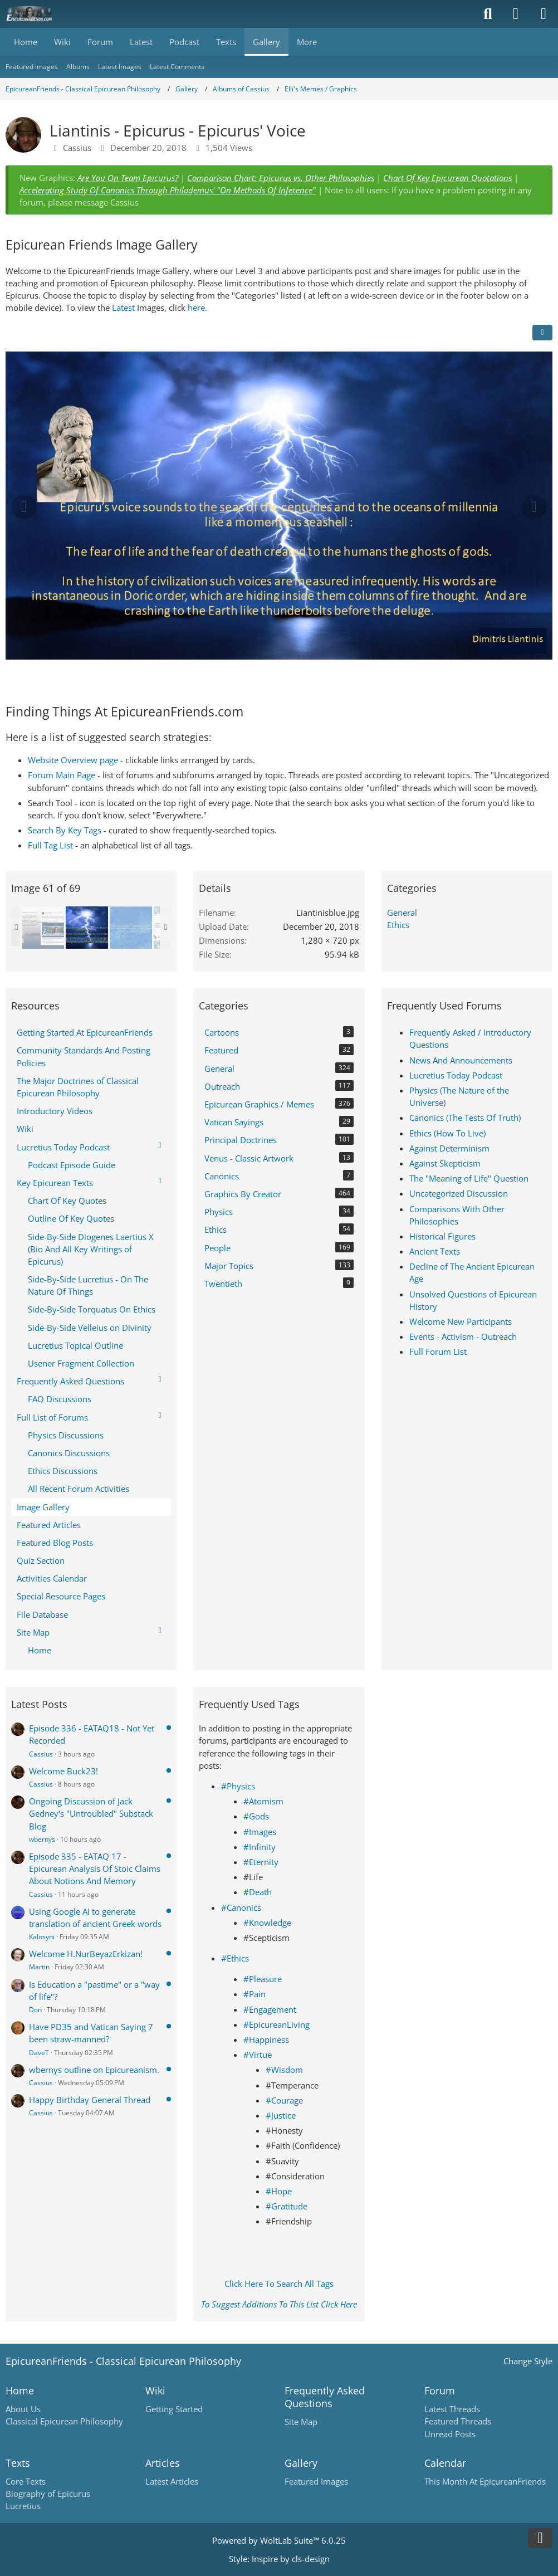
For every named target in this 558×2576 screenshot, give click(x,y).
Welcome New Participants (460, 1321)
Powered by (279, 2540)
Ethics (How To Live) (447, 1133)
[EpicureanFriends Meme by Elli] (43, 927)
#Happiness (266, 2039)
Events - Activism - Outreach (463, 1336)
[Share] (542, 332)
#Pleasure (262, 1978)
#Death (257, 1891)
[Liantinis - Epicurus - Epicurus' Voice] (87, 927)
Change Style (527, 2361)
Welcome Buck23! (63, 1771)
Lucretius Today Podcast (455, 1075)
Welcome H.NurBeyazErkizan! (86, 1953)
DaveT (39, 2052)
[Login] (516, 14)
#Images (259, 1831)
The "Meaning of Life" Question (468, 1178)
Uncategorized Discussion (458, 1193)
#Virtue (257, 2054)
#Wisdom (284, 2069)
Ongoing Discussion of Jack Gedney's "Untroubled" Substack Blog (91, 1813)
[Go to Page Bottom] (540, 2538)
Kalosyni (42, 1936)
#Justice (281, 2115)
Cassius (41, 1754)
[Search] (488, 14)
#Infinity (259, 1846)
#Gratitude (286, 2206)
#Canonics (241, 1907)
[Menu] (543, 14)
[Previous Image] (24, 507)
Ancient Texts (434, 1251)
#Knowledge (267, 1922)
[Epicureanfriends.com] (29, 14)
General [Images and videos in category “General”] (402, 912)
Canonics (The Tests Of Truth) (465, 1117)
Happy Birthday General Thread (89, 2099)
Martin (39, 1967)
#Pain (254, 1993)
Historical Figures (442, 1236)
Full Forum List (438, 1351)
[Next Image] (534, 507)
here (196, 307)
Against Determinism (449, 1148)
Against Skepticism (445, 1163)
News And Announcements (460, 1060)
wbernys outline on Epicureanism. (94, 2069)
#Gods (256, 1816)
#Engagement (269, 2009)
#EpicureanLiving (276, 2024)
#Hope (279, 2191)
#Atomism (263, 1801)
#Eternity (260, 1861)
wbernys (42, 1839)
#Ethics (235, 1958)
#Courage (284, 2100)
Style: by (279, 2558)
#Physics (238, 1786)
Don (35, 2009)
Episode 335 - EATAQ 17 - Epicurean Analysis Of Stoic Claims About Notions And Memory (94, 1868)
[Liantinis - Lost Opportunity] (131, 927)
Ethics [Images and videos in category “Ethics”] (398, 924)
